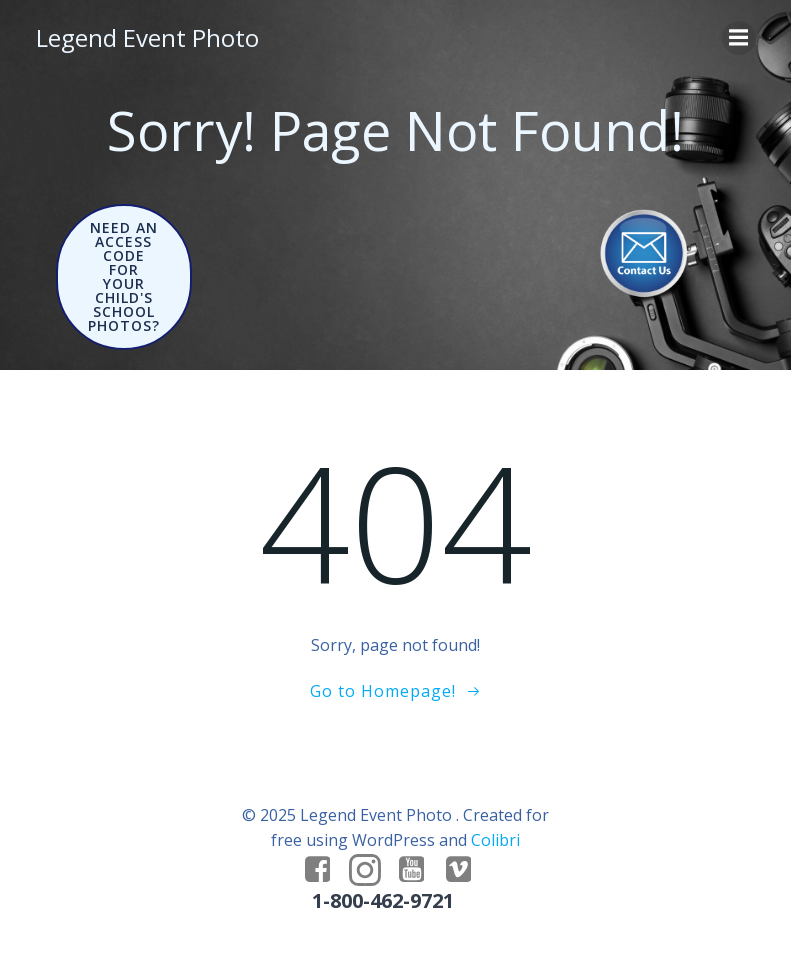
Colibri (495, 840)
